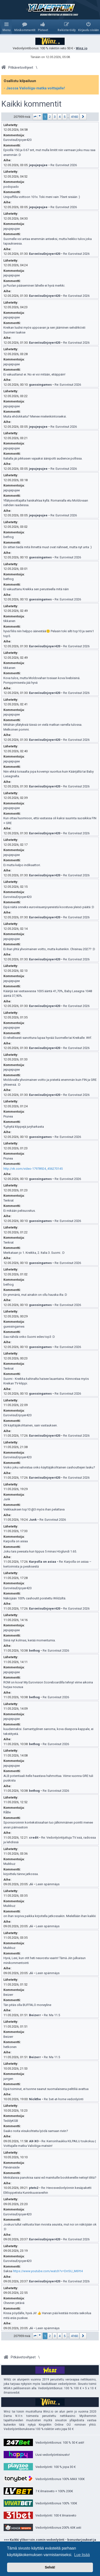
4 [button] (59, 117)
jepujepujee (38, 165)
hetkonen (10, 2047)
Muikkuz (9, 1864)
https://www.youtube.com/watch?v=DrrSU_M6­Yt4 (48, 2271)
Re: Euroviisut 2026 (63, 165)
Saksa (8, 2271)
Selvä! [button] (50, 2567)
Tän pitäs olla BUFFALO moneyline (27, 2005)
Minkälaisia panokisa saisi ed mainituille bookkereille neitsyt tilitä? (49, 2177)
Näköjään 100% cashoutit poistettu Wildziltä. (34, 1598)
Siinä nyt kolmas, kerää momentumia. (29, 1640)
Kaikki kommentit (31, 104)
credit (33, 1837)
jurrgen (8, 2079)
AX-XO (34, 2141)
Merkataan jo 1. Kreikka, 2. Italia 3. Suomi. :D (34, 1252)
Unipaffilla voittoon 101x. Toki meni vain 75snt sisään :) (41, 197)
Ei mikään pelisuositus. (19, 1210)
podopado (11, 186)
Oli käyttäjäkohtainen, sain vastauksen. (30, 1425)
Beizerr (8, 1994)
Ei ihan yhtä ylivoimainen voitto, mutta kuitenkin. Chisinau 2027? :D (49, 949)
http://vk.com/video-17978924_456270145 (33, 1168)
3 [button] (55, 117)
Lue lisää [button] (82, 2555)
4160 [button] (74, 117)
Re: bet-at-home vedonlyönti (63, 2099)
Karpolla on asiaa (15, 1541)
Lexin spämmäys (48, 1884)
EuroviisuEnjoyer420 (17, 140)
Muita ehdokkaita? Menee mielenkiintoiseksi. (35, 416)
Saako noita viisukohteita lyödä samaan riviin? (35, 2131)
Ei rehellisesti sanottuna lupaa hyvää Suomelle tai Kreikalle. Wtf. (47, 1038)
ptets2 (33, 2188)
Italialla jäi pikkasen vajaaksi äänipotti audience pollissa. (42, 458)
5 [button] (64, 117)
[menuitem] (24, 26)
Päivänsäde (11, 2167)
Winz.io (81, 48)
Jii (31, 1884)
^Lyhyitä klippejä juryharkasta (23, 1126)
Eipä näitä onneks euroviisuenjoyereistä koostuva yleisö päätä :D (48, 907)
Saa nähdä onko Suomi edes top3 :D (29, 1337)
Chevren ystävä (13, 2303)
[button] (37, 116)
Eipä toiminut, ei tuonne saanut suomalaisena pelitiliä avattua (46, 2089)
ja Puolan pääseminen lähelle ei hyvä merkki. (34, 285)
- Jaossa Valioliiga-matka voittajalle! (34, 88)
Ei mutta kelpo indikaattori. (22, 865)
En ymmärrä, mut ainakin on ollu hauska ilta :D (35, 1295)
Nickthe (35, 2099)
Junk (6, 1499)
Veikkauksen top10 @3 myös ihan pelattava (34, 1509)
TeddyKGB (10, 2121)
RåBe (7, 1812)
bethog (8, 537)
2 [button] (50, 117)
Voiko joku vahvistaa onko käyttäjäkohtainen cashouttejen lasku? (49, 1467)
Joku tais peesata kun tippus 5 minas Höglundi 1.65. (40, 1551)
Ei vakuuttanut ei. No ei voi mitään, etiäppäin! (34, 374)
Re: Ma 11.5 (52, 2015)
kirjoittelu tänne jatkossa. (21, 1874)
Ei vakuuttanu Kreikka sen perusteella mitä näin (36, 589)
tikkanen (9, 621)
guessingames (40, 384)
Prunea (8, 1116)
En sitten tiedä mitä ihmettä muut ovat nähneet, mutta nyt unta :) (47, 547)
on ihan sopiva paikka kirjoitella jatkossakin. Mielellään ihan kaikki (49, 1916)
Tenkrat (8, 1200)
